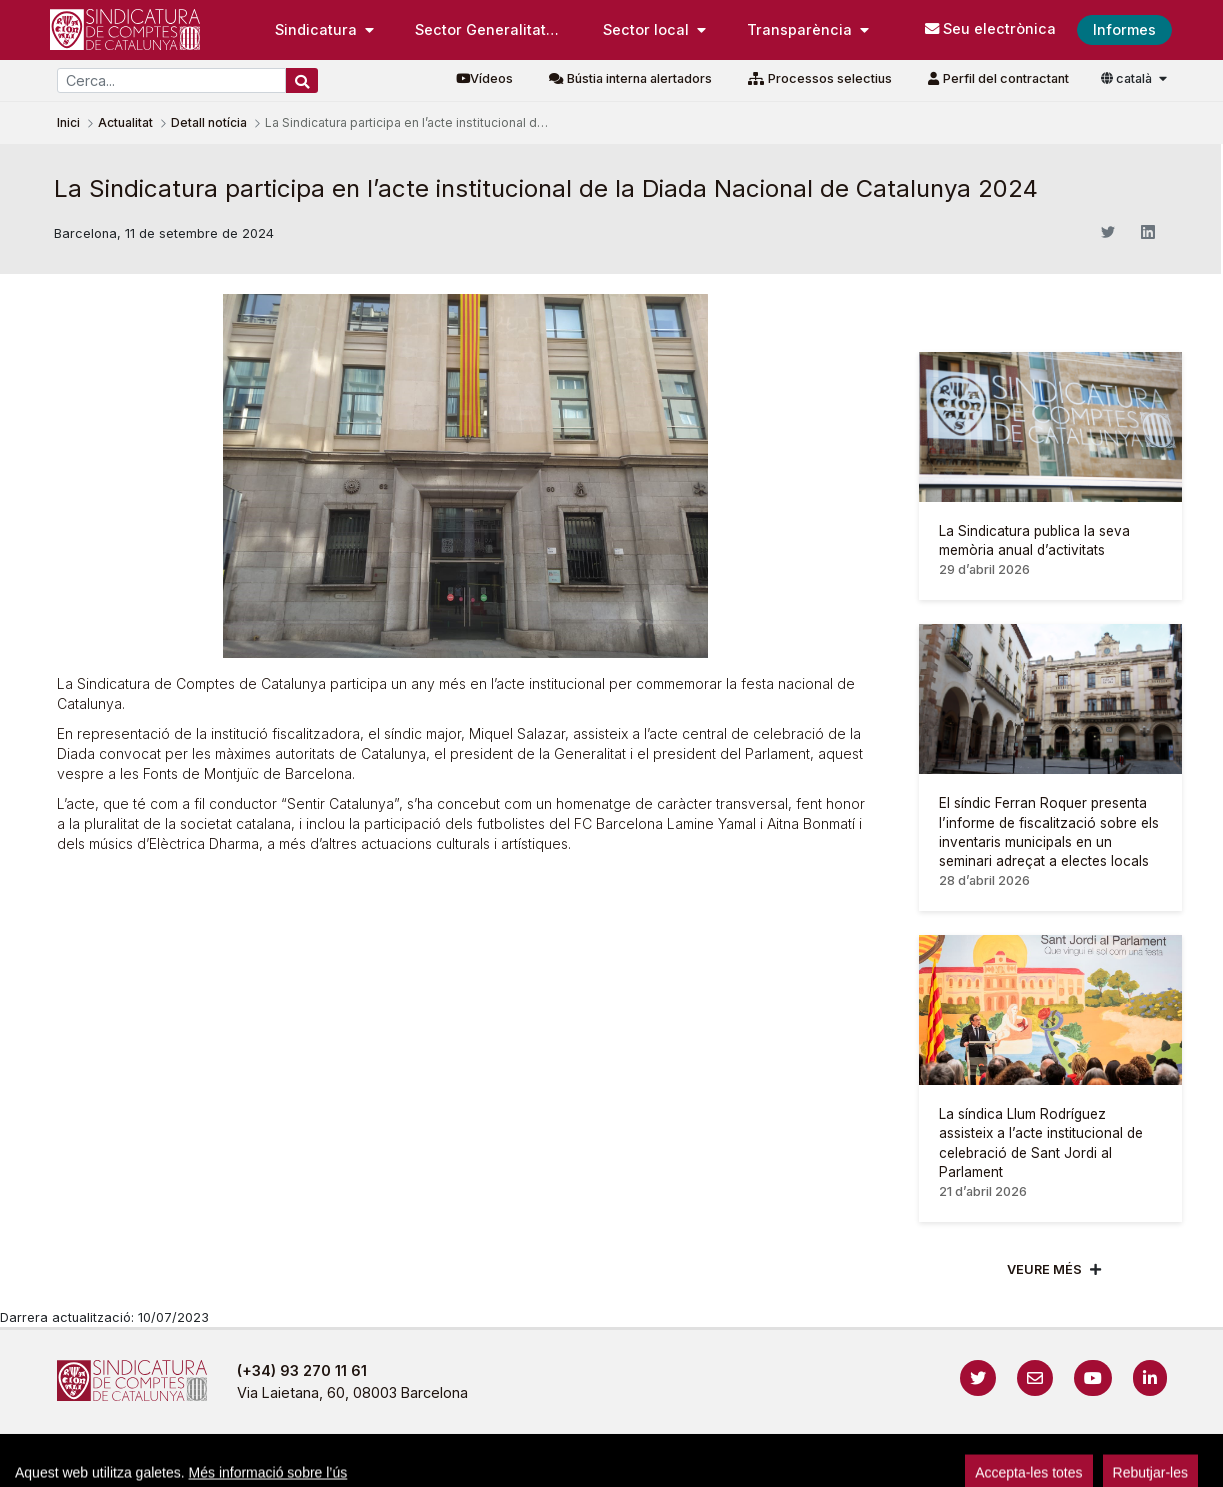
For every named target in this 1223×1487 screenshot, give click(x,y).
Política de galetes (691, 1461)
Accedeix (1125, 1461)
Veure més (1044, 1269)
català (1128, 78)
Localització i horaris (1011, 1461)
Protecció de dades (848, 1461)
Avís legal (401, 1461)
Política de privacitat (532, 1461)
